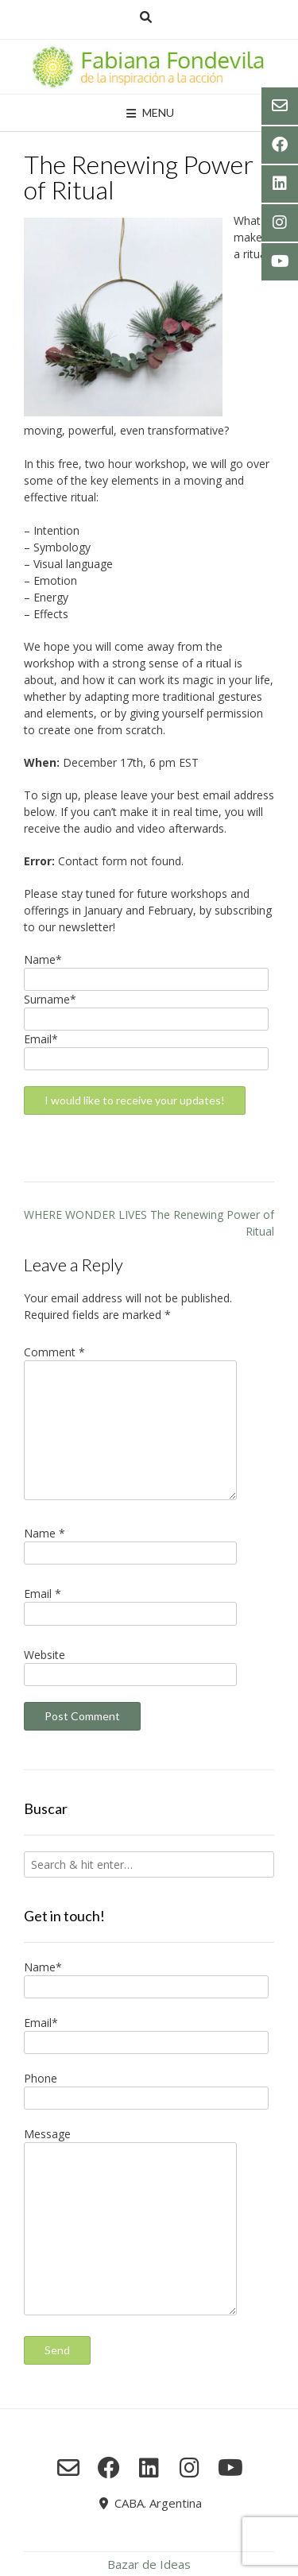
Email (42, 1593)
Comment (54, 1352)
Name (44, 1533)
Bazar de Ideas (149, 2564)
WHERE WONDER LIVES (85, 1214)
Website (44, 1654)
